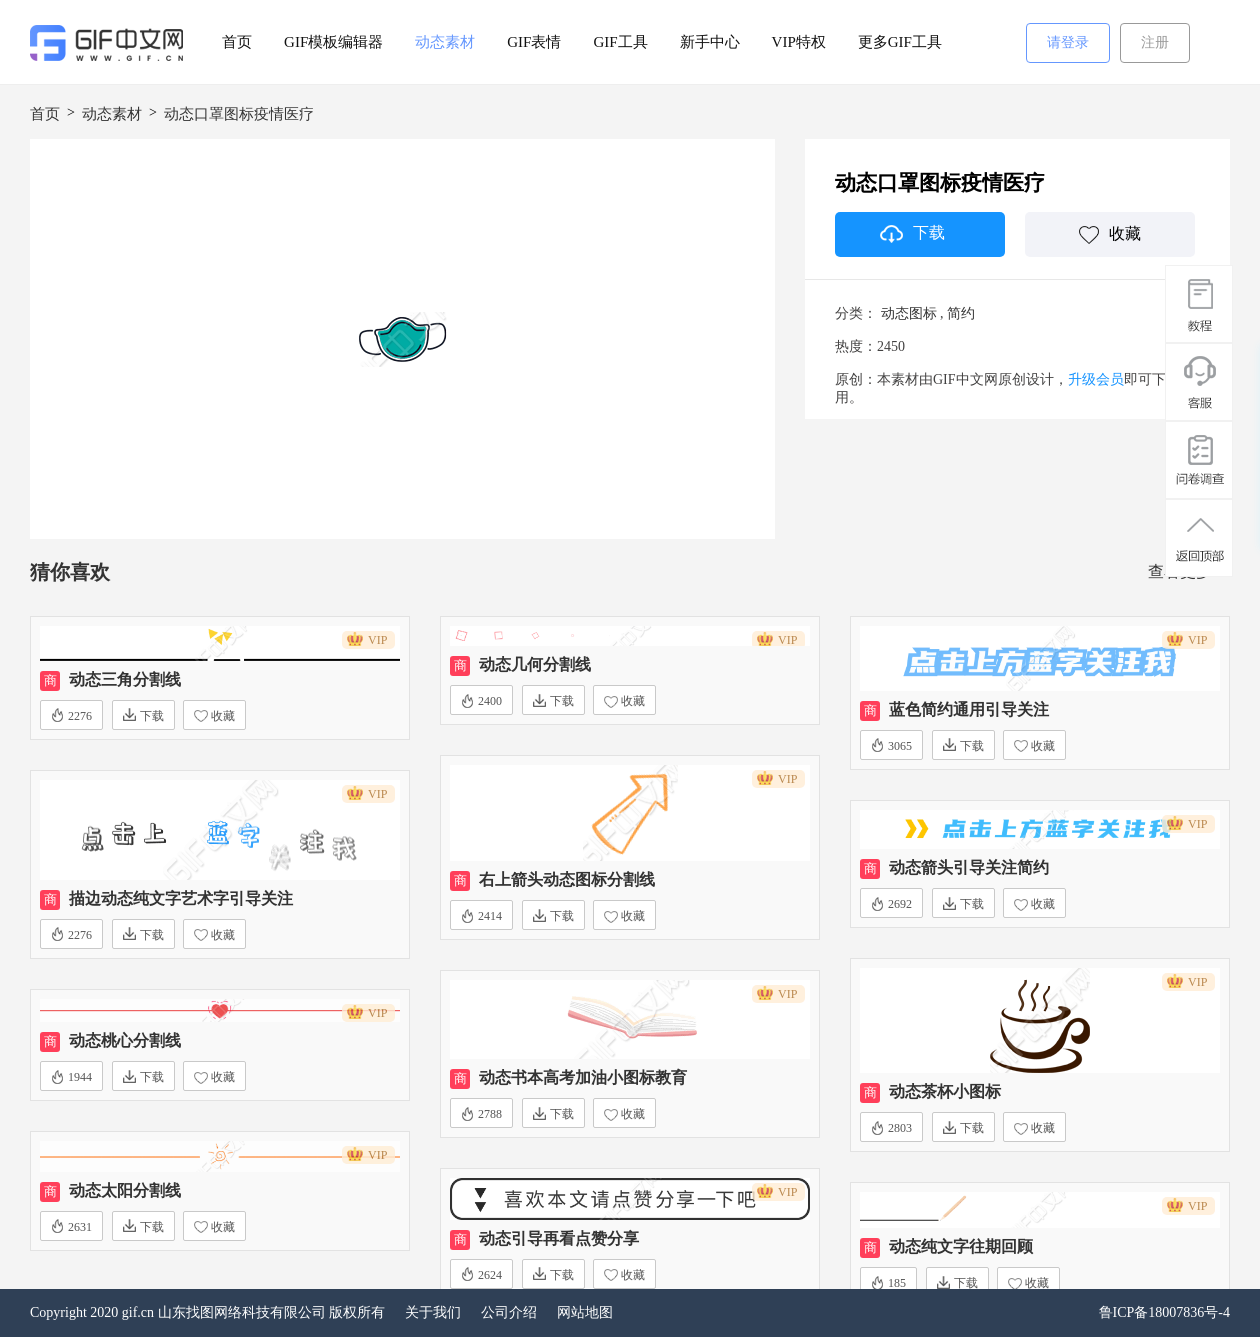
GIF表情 (534, 42)
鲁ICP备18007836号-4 (1164, 1312)
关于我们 (433, 1312)
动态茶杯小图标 (945, 1091)
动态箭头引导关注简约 (969, 867)
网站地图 (585, 1312)
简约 (961, 313)
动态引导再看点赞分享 (559, 1238)
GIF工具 (620, 42)
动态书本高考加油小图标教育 (583, 1077)
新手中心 (710, 42)
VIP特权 (799, 42)
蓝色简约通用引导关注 (969, 709)
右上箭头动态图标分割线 (567, 879)
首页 (237, 42)
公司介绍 (509, 1312)
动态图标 (909, 313)
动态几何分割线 (535, 664)
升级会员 (1096, 379)
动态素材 (445, 42)
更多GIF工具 (900, 42)
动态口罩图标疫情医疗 (239, 114)
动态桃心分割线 (125, 1040)
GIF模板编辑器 (333, 42)
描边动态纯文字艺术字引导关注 (181, 898)
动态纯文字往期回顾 (961, 1246)
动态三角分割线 (125, 679)
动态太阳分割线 (125, 1190)
